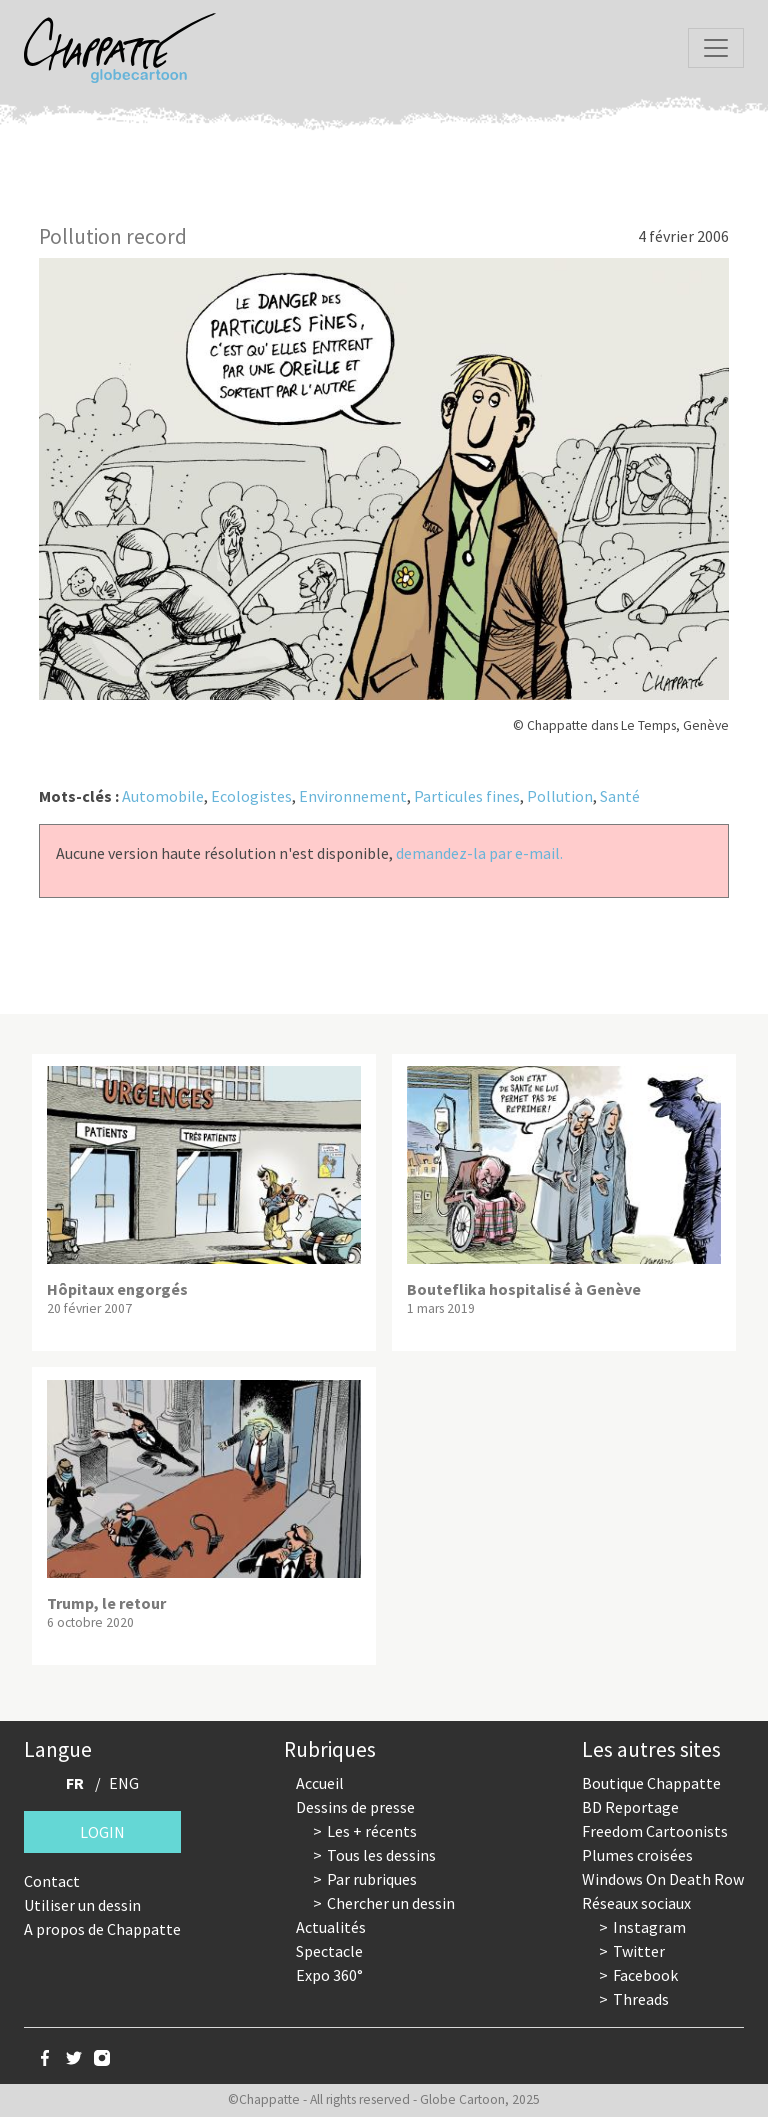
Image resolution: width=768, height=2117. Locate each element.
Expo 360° (329, 1975)
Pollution (560, 796)
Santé (620, 796)
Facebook (645, 1975)
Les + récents (372, 1831)
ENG (124, 1783)
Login (102, 1832)
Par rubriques (372, 1879)
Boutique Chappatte (651, 1783)
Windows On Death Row (663, 1879)
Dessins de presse (355, 1807)
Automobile (163, 796)
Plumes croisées (637, 1855)
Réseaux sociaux (636, 1903)
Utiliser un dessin (82, 1905)
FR (75, 1783)
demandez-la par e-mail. (479, 853)
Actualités (331, 1927)
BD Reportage (630, 1807)
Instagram (649, 1927)
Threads (641, 1999)
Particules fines (467, 796)
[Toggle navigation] (716, 48)
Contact (52, 1881)
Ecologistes (251, 796)
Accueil (320, 1783)
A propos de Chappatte (102, 1929)
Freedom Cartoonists (655, 1831)
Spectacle (329, 1951)
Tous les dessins (381, 1855)
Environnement (353, 796)
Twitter (639, 1951)
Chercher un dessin (391, 1903)
